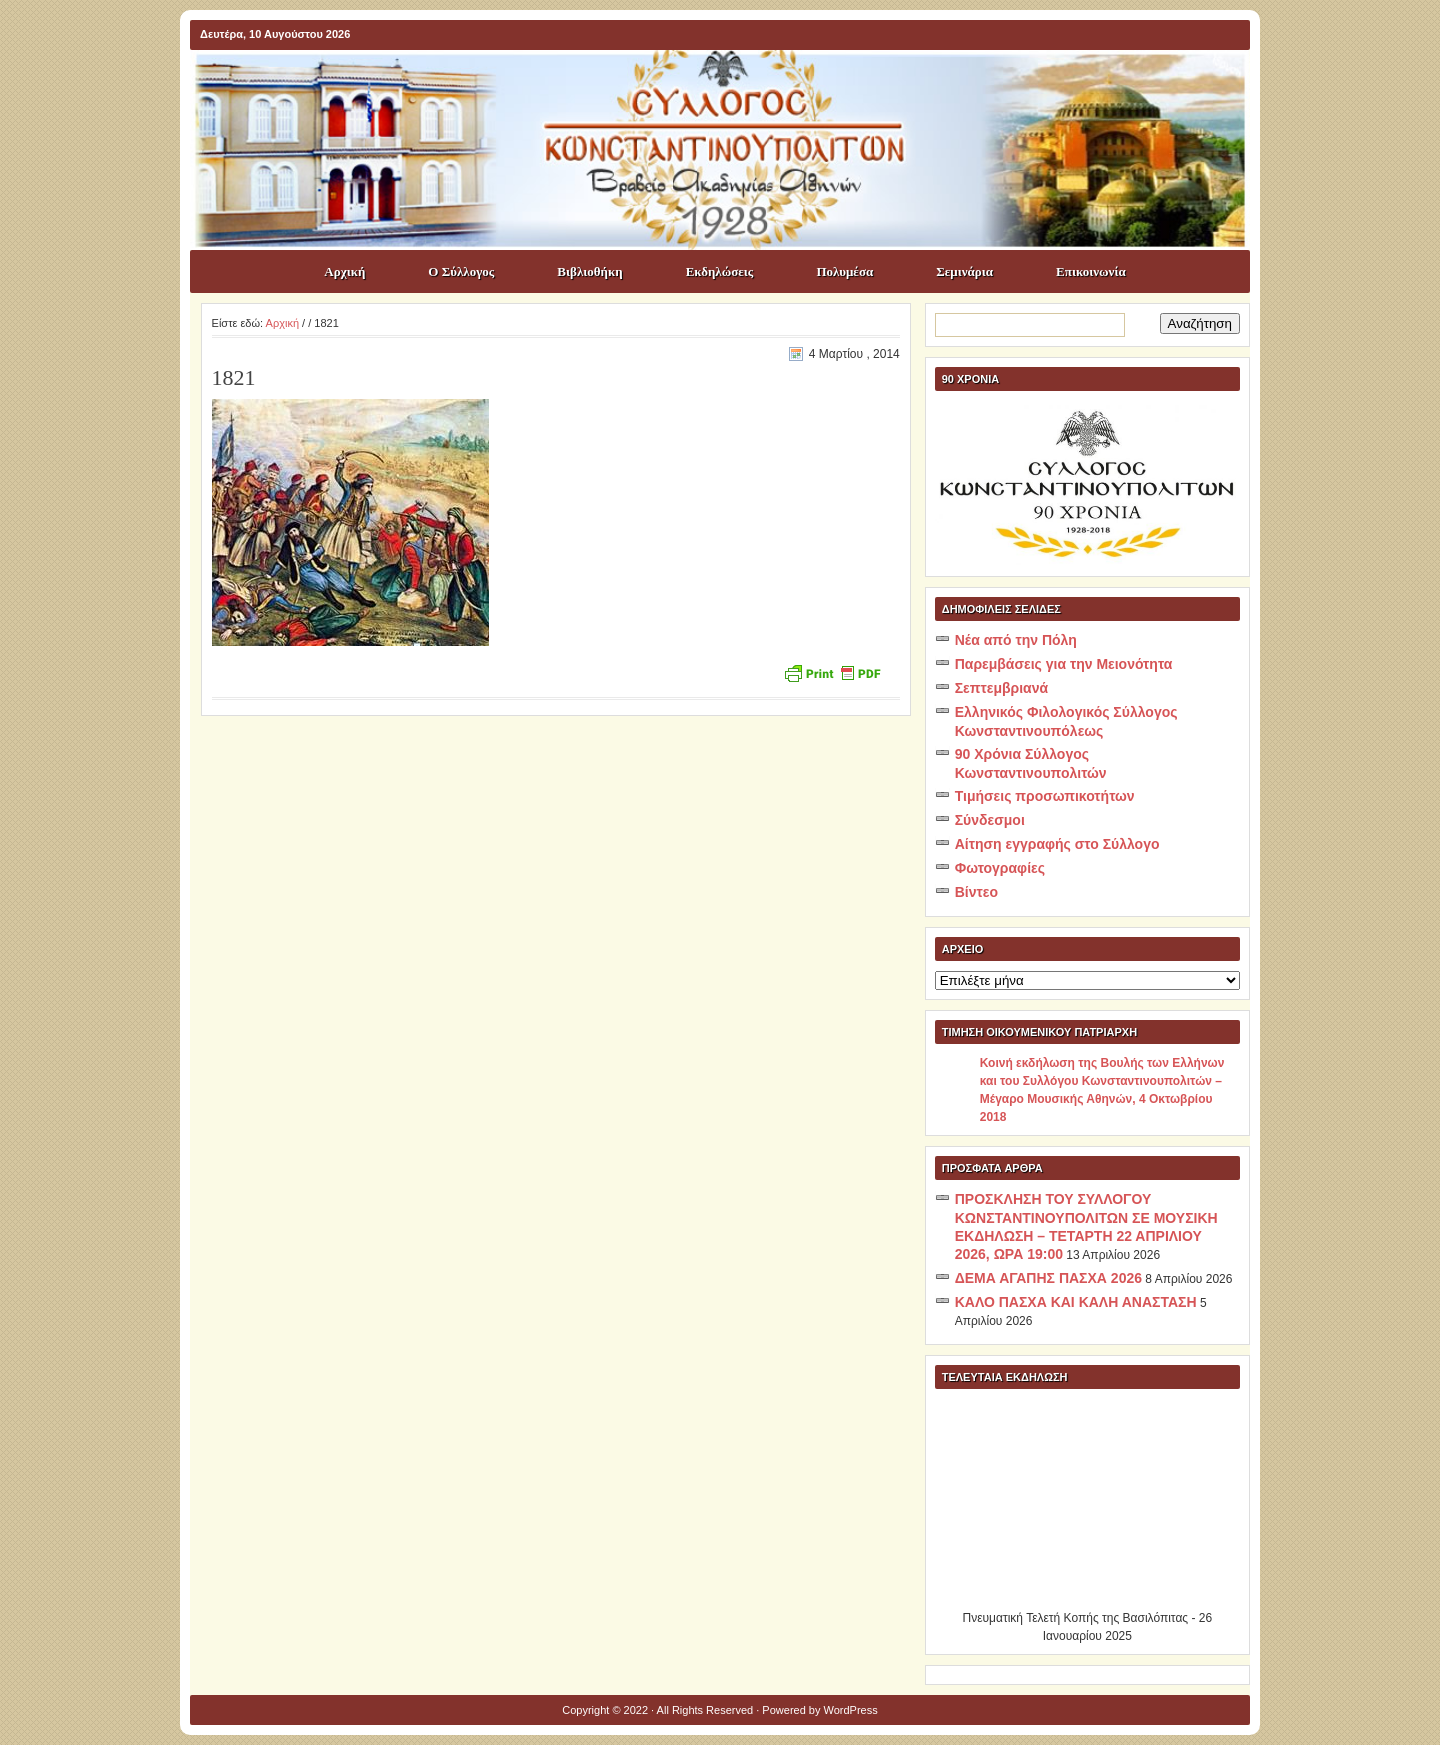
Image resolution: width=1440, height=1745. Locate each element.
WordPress (851, 1710)
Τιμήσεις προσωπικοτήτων (1045, 796)
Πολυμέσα (844, 271)
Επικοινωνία (1091, 271)
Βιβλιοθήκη (589, 271)
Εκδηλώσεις (720, 271)
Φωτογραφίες (1000, 868)
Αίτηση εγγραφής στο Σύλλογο (1057, 844)
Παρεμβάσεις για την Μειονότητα (1064, 664)
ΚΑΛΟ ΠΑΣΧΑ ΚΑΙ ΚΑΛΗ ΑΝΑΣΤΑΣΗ (1076, 1302)
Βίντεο (976, 892)
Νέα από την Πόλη (1016, 640)
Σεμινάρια (964, 271)
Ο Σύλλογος (461, 271)
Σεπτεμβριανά (1001, 688)
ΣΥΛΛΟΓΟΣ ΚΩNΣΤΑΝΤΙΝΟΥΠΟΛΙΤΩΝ (730, 86)
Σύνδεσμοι (990, 820)
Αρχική (344, 271)
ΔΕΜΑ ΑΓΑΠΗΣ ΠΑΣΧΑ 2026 (1048, 1278)
